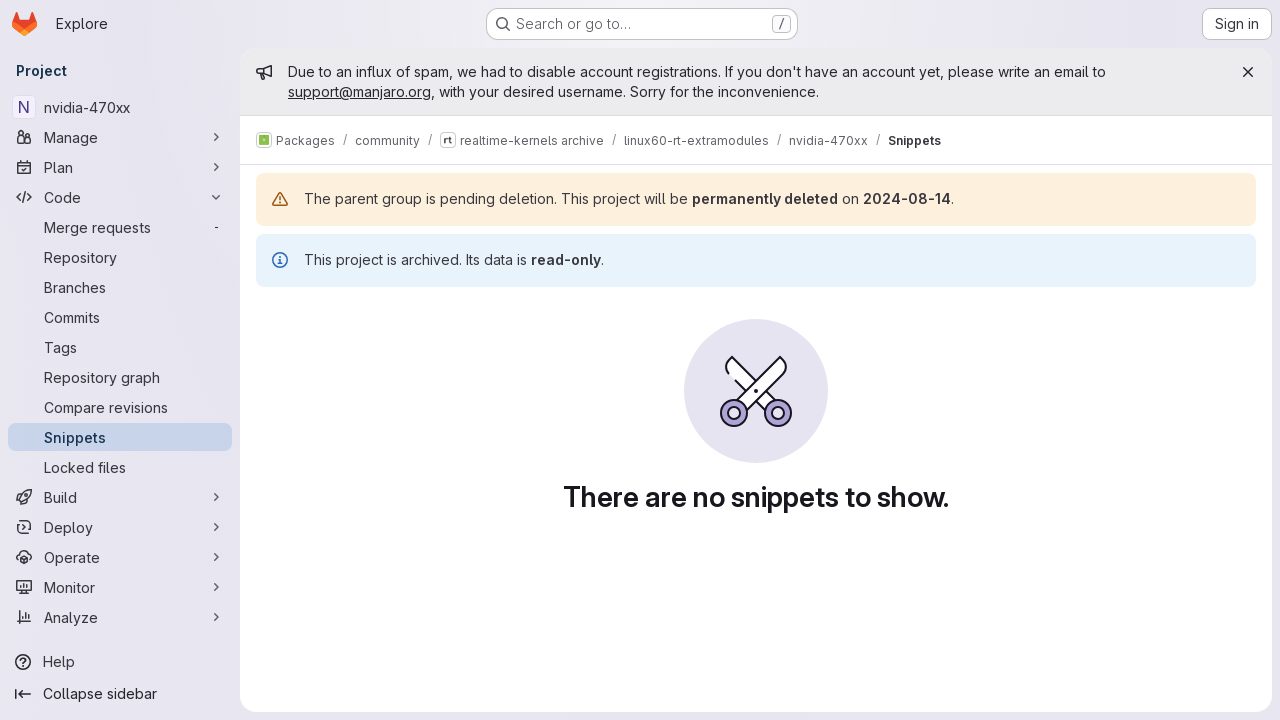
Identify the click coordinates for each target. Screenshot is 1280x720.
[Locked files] (120, 467)
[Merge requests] (120, 227)
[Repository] (120, 257)
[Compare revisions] (120, 407)
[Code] (120, 197)
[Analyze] (120, 617)
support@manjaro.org (359, 91)
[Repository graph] (120, 377)
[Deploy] (120, 527)
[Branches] (120, 287)
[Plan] (120, 167)
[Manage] (120, 137)
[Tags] (120, 347)
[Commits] (120, 317)
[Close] (1248, 72)
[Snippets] (120, 437)
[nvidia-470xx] (120, 107)
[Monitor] (120, 587)
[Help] (120, 662)
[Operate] (120, 557)
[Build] (120, 497)
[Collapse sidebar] (120, 694)
